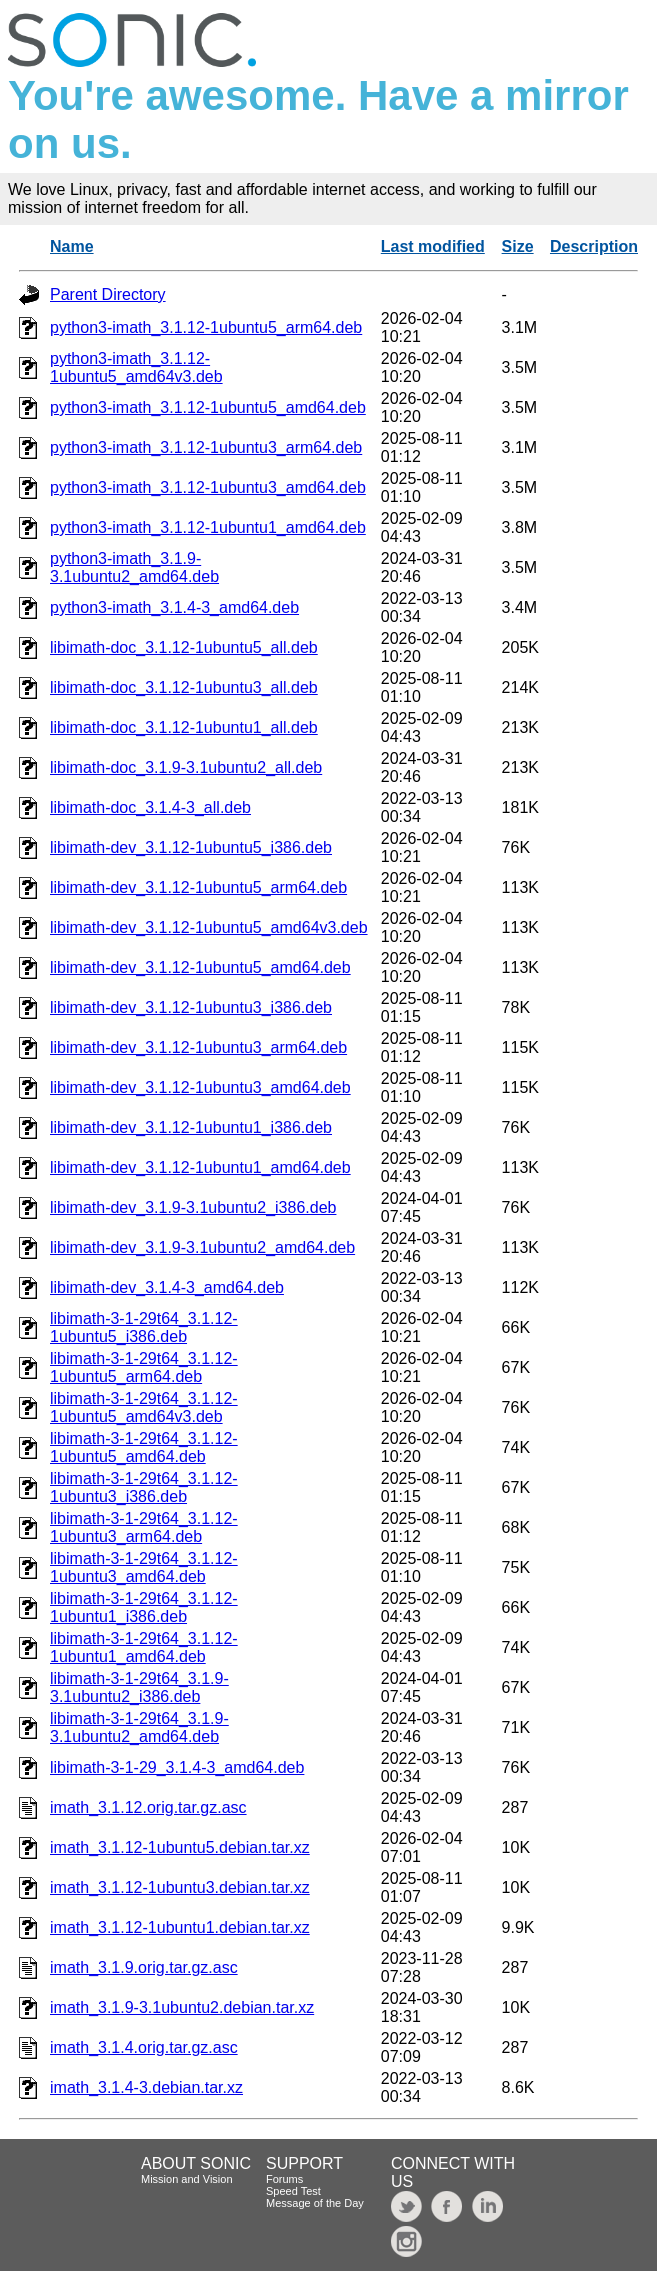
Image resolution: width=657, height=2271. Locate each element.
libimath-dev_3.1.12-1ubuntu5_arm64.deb (198, 887)
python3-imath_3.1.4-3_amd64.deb (174, 607)
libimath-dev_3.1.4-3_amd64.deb (167, 1287)
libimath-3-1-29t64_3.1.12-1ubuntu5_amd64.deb (144, 1447)
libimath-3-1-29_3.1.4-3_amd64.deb (177, 1767)
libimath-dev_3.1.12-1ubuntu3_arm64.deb (198, 1047)
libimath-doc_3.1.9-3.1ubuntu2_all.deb (186, 767)
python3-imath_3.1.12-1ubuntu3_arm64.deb (206, 447)
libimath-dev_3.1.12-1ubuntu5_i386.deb (191, 847)
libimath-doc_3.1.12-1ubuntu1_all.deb (184, 727)
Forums (284, 2179)
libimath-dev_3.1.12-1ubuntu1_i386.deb (191, 1127)
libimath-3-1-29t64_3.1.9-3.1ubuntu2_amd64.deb (139, 1727)
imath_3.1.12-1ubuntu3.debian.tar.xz (180, 1887)
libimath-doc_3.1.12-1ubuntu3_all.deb (184, 687)
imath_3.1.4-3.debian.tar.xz (146, 2087)
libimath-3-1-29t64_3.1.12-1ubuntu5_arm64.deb (144, 1367)
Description (594, 246)
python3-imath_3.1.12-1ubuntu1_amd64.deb (208, 527)
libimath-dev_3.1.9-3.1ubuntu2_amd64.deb (202, 1247)
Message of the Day (315, 2203)
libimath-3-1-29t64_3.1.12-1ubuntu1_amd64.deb (144, 1647)
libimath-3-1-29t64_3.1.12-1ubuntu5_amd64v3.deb (144, 1407)
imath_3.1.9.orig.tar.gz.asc (144, 1967)
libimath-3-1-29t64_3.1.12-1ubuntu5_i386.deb (144, 1327)
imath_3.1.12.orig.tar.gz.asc (148, 1807)
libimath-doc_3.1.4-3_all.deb (150, 807)
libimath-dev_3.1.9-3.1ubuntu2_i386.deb (193, 1207)
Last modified (433, 246)
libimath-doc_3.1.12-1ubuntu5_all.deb (184, 647)
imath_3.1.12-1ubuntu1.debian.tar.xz (180, 1927)
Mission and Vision (187, 2179)
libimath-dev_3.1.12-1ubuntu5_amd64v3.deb (209, 927)
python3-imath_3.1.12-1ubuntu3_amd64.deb (208, 487)
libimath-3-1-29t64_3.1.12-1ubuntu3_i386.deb (144, 1487)
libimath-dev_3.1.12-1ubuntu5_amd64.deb (200, 967)
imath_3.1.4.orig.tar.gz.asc (144, 2047)
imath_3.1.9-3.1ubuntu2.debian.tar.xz (182, 2007)
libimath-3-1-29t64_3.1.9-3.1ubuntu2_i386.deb (139, 1687)
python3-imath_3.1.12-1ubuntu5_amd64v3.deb (136, 367)
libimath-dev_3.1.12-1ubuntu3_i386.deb (191, 1007)
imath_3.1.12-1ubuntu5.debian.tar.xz (180, 1847)
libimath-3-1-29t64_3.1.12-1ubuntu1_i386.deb (144, 1607)
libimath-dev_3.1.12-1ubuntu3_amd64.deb (200, 1087)
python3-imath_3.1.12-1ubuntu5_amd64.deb (208, 407)
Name (72, 246)
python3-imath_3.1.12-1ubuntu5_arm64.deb (206, 327)
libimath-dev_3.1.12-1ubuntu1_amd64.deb (200, 1167)
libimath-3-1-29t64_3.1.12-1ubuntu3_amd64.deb (144, 1567)
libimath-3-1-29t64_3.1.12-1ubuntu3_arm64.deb (144, 1527)
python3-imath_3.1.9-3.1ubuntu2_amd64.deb (134, 567)
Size (518, 246)
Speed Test (293, 2191)
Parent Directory (108, 294)
